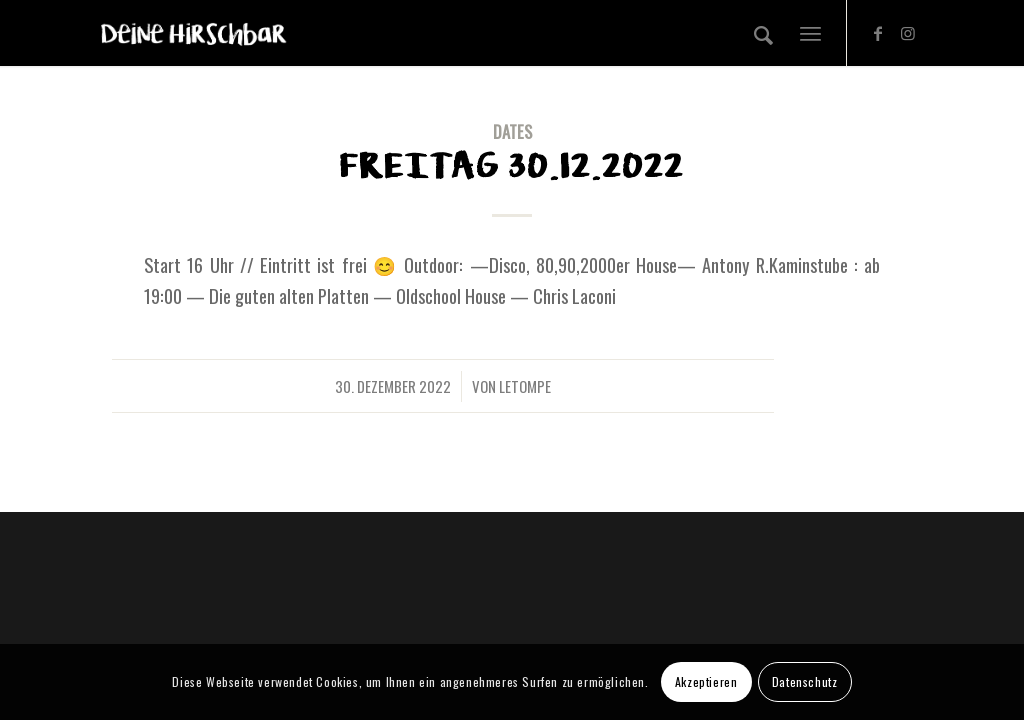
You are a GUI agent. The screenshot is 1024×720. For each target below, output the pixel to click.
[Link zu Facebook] (878, 32)
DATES (512, 131)
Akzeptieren (706, 681)
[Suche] (763, 33)
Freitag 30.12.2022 (512, 166)
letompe (525, 386)
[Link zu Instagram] (908, 32)
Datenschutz (805, 681)
